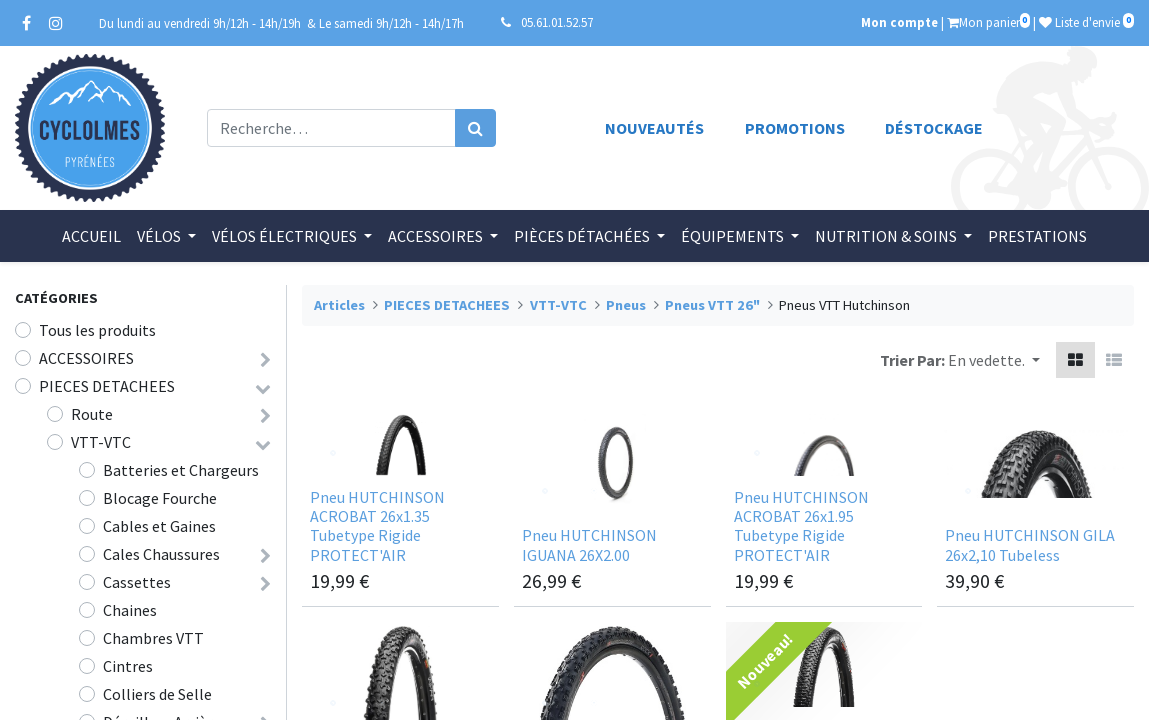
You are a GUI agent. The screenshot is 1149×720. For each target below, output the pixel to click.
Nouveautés (654, 128)
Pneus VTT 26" (712, 305)
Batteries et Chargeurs (181, 470)
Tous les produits (97, 330)
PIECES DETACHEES (107, 386)
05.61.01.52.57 (557, 22)
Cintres (128, 666)
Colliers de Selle (157, 694)
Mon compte (899, 22)
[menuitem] (91, 236)
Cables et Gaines (159, 526)
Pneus (626, 305)
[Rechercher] (475, 128)
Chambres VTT (153, 638)
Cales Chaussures (161, 554)
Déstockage (934, 128)
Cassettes (137, 582)
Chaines (130, 610)
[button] (994, 360)
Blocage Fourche (160, 498)
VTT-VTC (101, 442)
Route (92, 414)
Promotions (795, 128)
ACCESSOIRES (86, 358)
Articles (339, 305)
